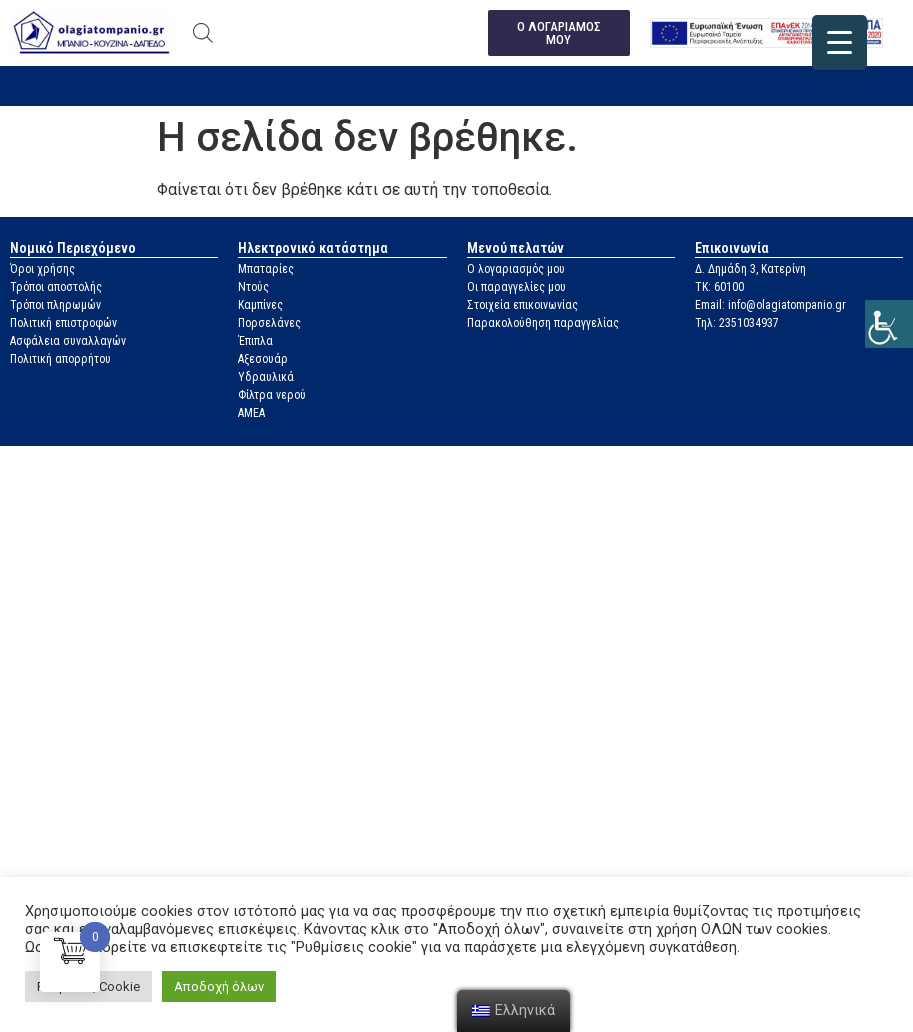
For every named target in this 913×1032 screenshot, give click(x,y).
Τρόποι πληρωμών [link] (55, 305)
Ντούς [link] (253, 287)
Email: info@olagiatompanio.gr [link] (770, 305)
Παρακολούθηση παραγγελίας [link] (543, 323)
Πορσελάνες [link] (269, 323)
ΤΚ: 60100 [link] (719, 287)
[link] (889, 324)
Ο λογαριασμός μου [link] (516, 269)
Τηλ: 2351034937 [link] (737, 323)
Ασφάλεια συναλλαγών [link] (68, 341)
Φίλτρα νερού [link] (272, 395)
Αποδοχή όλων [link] (219, 986)
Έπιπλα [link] (255, 341)
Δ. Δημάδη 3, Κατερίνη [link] (750, 269)
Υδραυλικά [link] (266, 377)
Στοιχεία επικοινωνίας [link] (522, 305)
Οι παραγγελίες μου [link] (516, 287)
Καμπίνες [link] (260, 305)
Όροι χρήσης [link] (42, 269)
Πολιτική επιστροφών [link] (63, 323)
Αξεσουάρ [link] (263, 359)
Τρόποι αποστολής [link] (56, 287)
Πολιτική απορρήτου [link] (60, 359)
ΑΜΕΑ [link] (251, 413)
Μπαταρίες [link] (266, 269)
